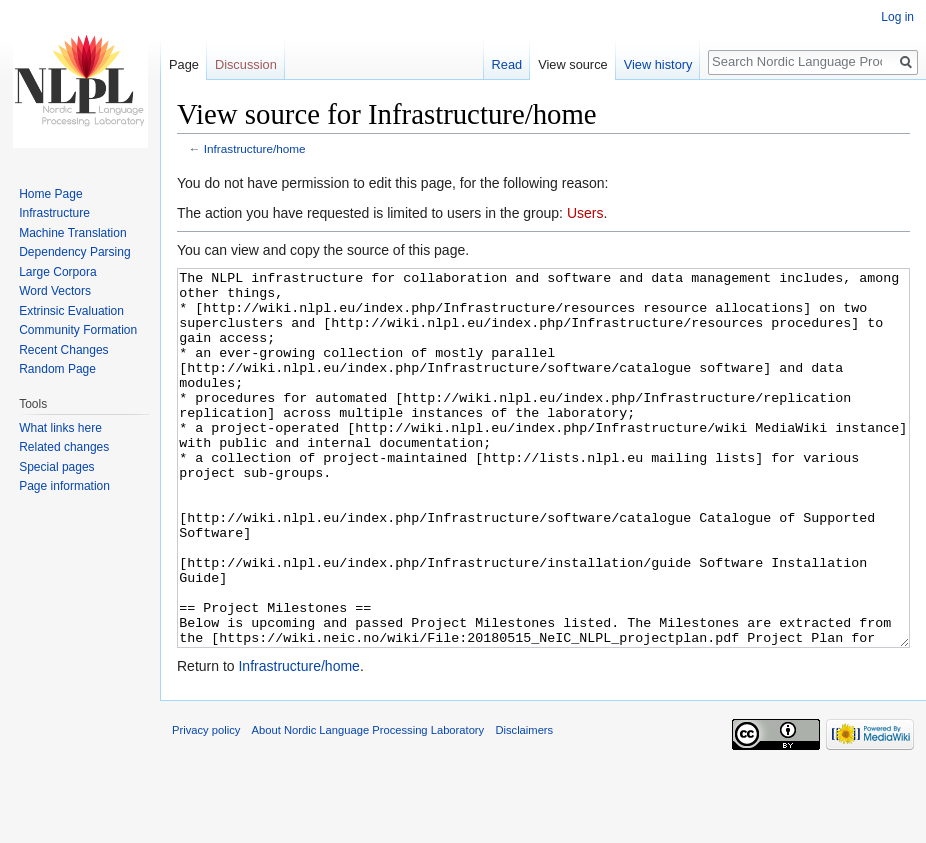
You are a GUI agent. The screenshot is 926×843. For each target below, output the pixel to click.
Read (507, 64)
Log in (897, 17)
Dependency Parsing (74, 252)
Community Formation (78, 330)
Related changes (64, 447)
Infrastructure (54, 213)
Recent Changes (63, 350)
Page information (64, 486)
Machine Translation (72, 233)
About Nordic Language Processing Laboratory (368, 805)
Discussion (246, 64)
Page (184, 64)
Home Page (50, 194)
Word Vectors (55, 291)
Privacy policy (206, 805)
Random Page (57, 369)
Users (585, 213)
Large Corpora (57, 272)
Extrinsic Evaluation (71, 311)
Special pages (56, 467)
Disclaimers (524, 805)
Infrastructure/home (255, 148)
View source (572, 64)
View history (658, 64)
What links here (60, 428)
